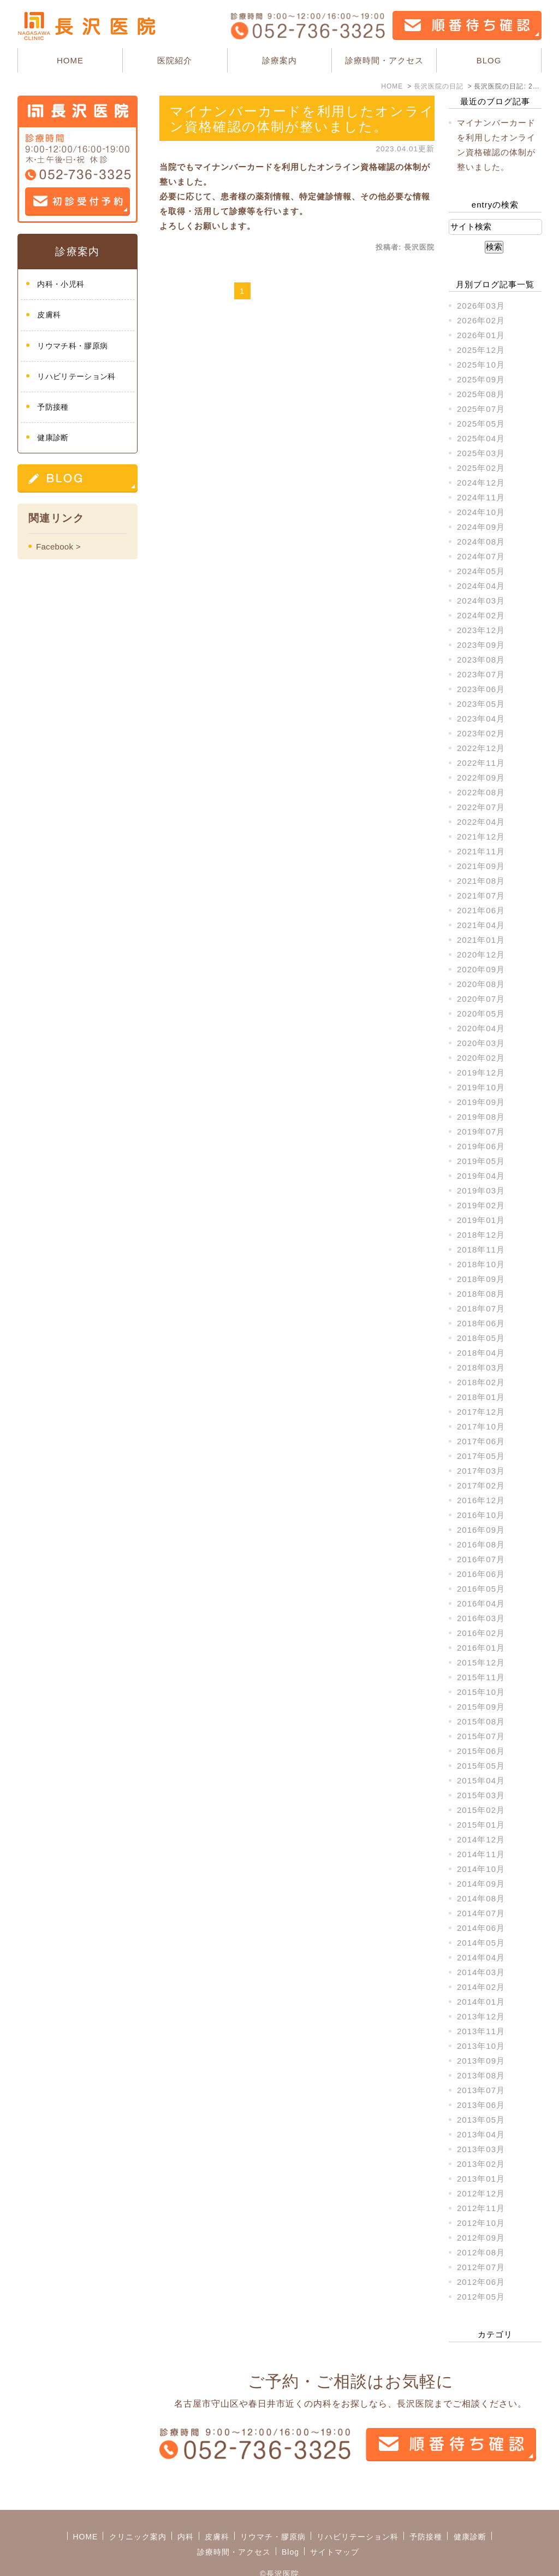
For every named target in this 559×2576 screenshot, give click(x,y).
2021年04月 (481, 925)
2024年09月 (481, 526)
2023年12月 (481, 630)
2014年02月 (481, 1987)
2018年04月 (481, 1352)
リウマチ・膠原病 (273, 2512)
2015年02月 (481, 1810)
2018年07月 (481, 1308)
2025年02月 (481, 467)
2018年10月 (481, 1264)
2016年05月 (481, 1588)
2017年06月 (481, 1441)
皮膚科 (49, 314)
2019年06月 (481, 1146)
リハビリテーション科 (76, 376)
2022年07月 (481, 807)
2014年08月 (481, 1898)
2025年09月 (481, 379)
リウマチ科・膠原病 (72, 345)
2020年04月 (481, 1028)
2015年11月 (481, 1677)
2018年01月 (481, 1397)
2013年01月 (481, 2178)
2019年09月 (481, 1102)
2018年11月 (481, 1249)
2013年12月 (481, 2016)
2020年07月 (481, 998)
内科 (185, 2512)
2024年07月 (481, 556)
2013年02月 (481, 2164)
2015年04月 (481, 1780)
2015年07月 (481, 1736)
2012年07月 (481, 2267)
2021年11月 (481, 851)
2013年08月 (481, 2075)
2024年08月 (481, 541)
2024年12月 (481, 482)
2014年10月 (481, 1869)
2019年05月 (481, 1161)
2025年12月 (481, 350)
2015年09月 (481, 1706)
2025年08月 (481, 394)
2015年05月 (481, 1765)
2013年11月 (481, 2031)
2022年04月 (481, 821)
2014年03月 (481, 1972)
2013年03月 (481, 2149)
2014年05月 (481, 1942)
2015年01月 (481, 1824)
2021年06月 (481, 910)
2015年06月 (481, 1751)
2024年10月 (481, 512)
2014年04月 (481, 1957)
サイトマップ (334, 2528)
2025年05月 (481, 423)
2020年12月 (481, 954)
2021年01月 (481, 939)
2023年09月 (481, 644)
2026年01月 (481, 335)
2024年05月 (481, 571)
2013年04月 (481, 2134)
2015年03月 (481, 1795)
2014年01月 (481, 2001)
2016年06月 (481, 1574)
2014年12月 (481, 1839)
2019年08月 (481, 1116)
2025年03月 (481, 453)
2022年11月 (481, 762)
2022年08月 (481, 792)
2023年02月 (481, 733)
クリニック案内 (137, 2512)
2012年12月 (481, 2193)
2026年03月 (481, 305)
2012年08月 (481, 2252)
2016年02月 (481, 1633)
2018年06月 (481, 1323)
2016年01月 (481, 1647)
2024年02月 (481, 615)
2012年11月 (481, 2208)
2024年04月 (481, 585)
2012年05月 (481, 2296)
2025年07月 (481, 408)
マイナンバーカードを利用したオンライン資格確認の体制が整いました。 (302, 119)
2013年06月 (481, 2105)
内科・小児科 (60, 284)
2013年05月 (481, 2119)
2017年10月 (481, 1426)
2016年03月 (481, 1618)
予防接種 (52, 407)
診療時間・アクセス (384, 60)
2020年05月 (481, 1013)
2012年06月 (481, 2282)
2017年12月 (481, 1411)
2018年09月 (481, 1279)
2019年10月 (481, 1087)
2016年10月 (481, 1515)
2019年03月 (481, 1190)
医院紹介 (174, 60)
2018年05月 (481, 1338)
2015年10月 (481, 1692)
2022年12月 (481, 748)
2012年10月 (481, 2223)
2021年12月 (481, 836)
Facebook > (58, 546)
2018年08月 (481, 1293)
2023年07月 (481, 674)
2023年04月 (481, 718)
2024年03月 (481, 600)
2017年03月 (481, 1470)
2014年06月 (481, 1928)
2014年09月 (481, 1883)
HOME (70, 60)
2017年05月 (481, 1456)
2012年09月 (481, 2237)
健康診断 (52, 437)
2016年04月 (481, 1603)
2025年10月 (481, 364)
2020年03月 (481, 1043)
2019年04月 (481, 1175)
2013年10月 (481, 2046)
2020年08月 (481, 984)
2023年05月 (481, 703)
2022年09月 (481, 777)
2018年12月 (481, 1234)
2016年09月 (481, 1529)
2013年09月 (481, 2060)
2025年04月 (481, 438)
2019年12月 (481, 1072)
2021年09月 (481, 866)
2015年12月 (481, 1662)
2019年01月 (481, 1220)
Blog (290, 2528)
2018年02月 (481, 1382)
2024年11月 (481, 497)
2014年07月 (481, 1913)
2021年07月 (481, 895)
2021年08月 (481, 880)
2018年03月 (481, 1367)
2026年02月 (481, 320)
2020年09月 (481, 969)
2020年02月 (481, 1057)
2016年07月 (481, 1559)
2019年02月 (481, 1205)
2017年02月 (481, 1485)
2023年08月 (481, 659)
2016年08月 (481, 1544)
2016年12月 (481, 1500)
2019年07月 (481, 1131)
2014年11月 (481, 1854)
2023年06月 (481, 689)
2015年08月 (481, 1721)
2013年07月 (481, 2090)
